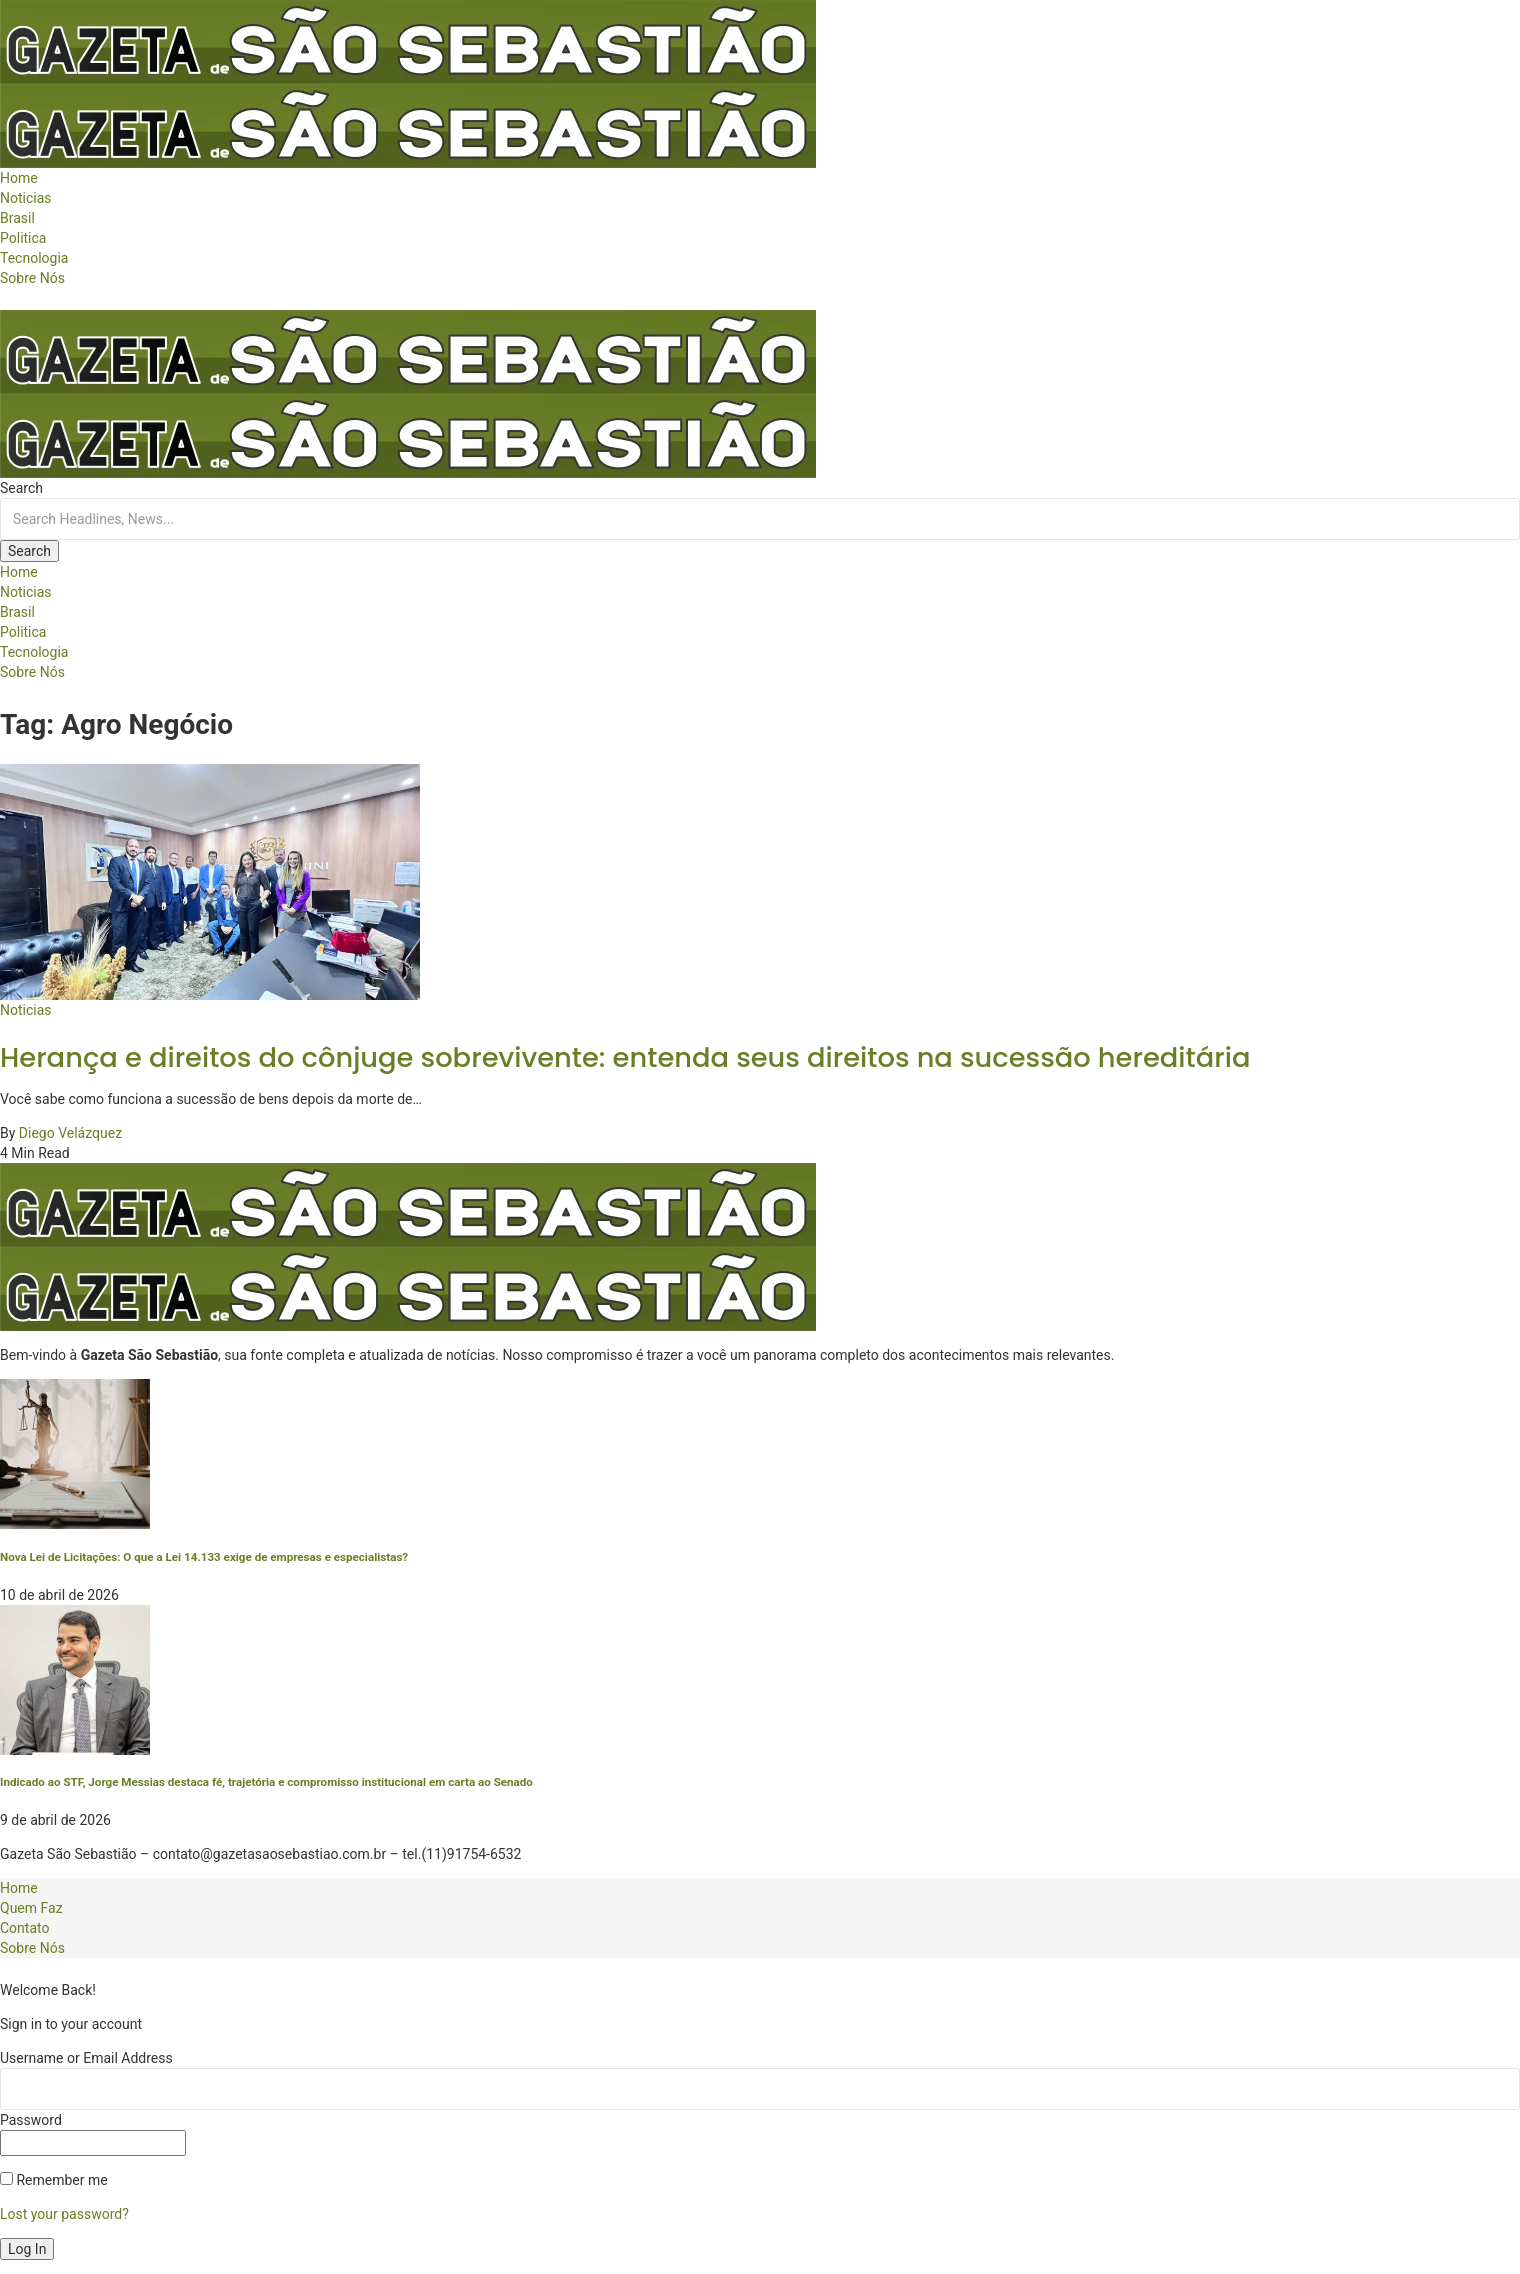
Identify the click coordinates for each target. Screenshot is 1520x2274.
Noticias (26, 1010)
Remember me (54, 2180)
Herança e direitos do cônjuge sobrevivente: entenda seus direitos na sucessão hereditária (625, 1057)
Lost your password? (64, 2214)
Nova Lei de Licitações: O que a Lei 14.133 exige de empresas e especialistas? (204, 1557)
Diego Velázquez (70, 1133)
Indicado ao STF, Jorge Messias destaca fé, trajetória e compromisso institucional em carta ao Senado (266, 1782)
